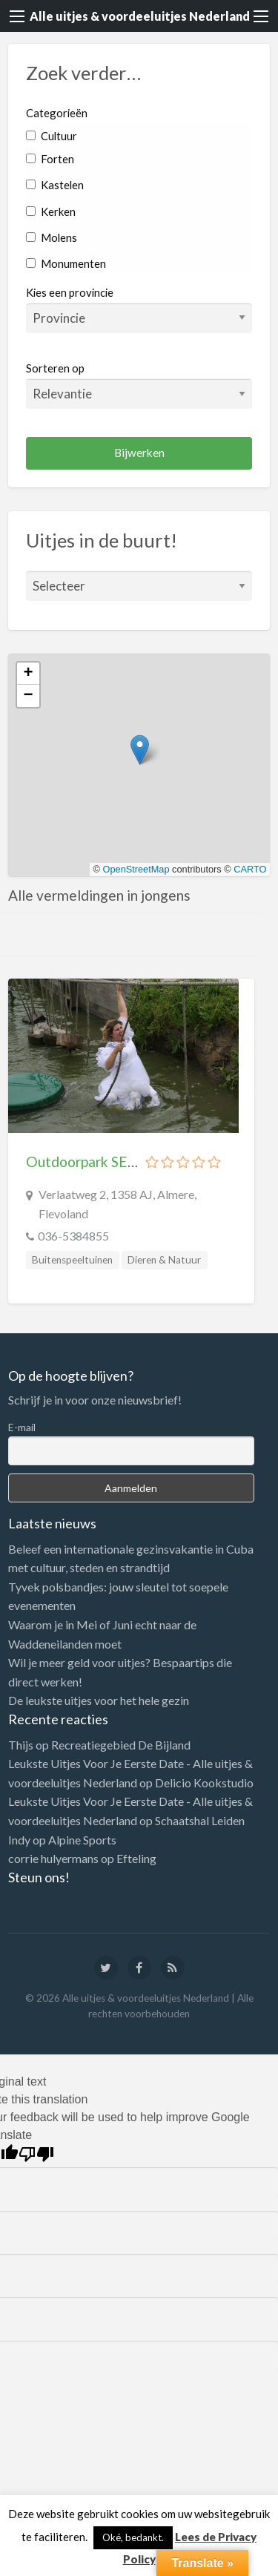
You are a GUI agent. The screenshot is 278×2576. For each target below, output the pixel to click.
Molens (51, 237)
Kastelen (55, 184)
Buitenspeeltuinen (72, 1260)
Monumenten (66, 263)
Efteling (136, 1858)
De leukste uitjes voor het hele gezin (98, 1700)
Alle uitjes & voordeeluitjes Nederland (140, 16)
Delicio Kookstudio (204, 1782)
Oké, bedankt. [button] (133, 2537)
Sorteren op (139, 385)
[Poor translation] (36, 2154)
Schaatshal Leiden (200, 1820)
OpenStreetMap (136, 869)
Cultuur (51, 135)
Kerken (51, 211)
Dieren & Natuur (164, 1260)
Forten (50, 158)
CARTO (250, 869)
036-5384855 (73, 1236)
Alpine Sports (82, 1840)
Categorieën (56, 112)
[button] (139, 750)
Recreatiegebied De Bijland (121, 1745)
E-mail (22, 1427)
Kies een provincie (69, 292)
